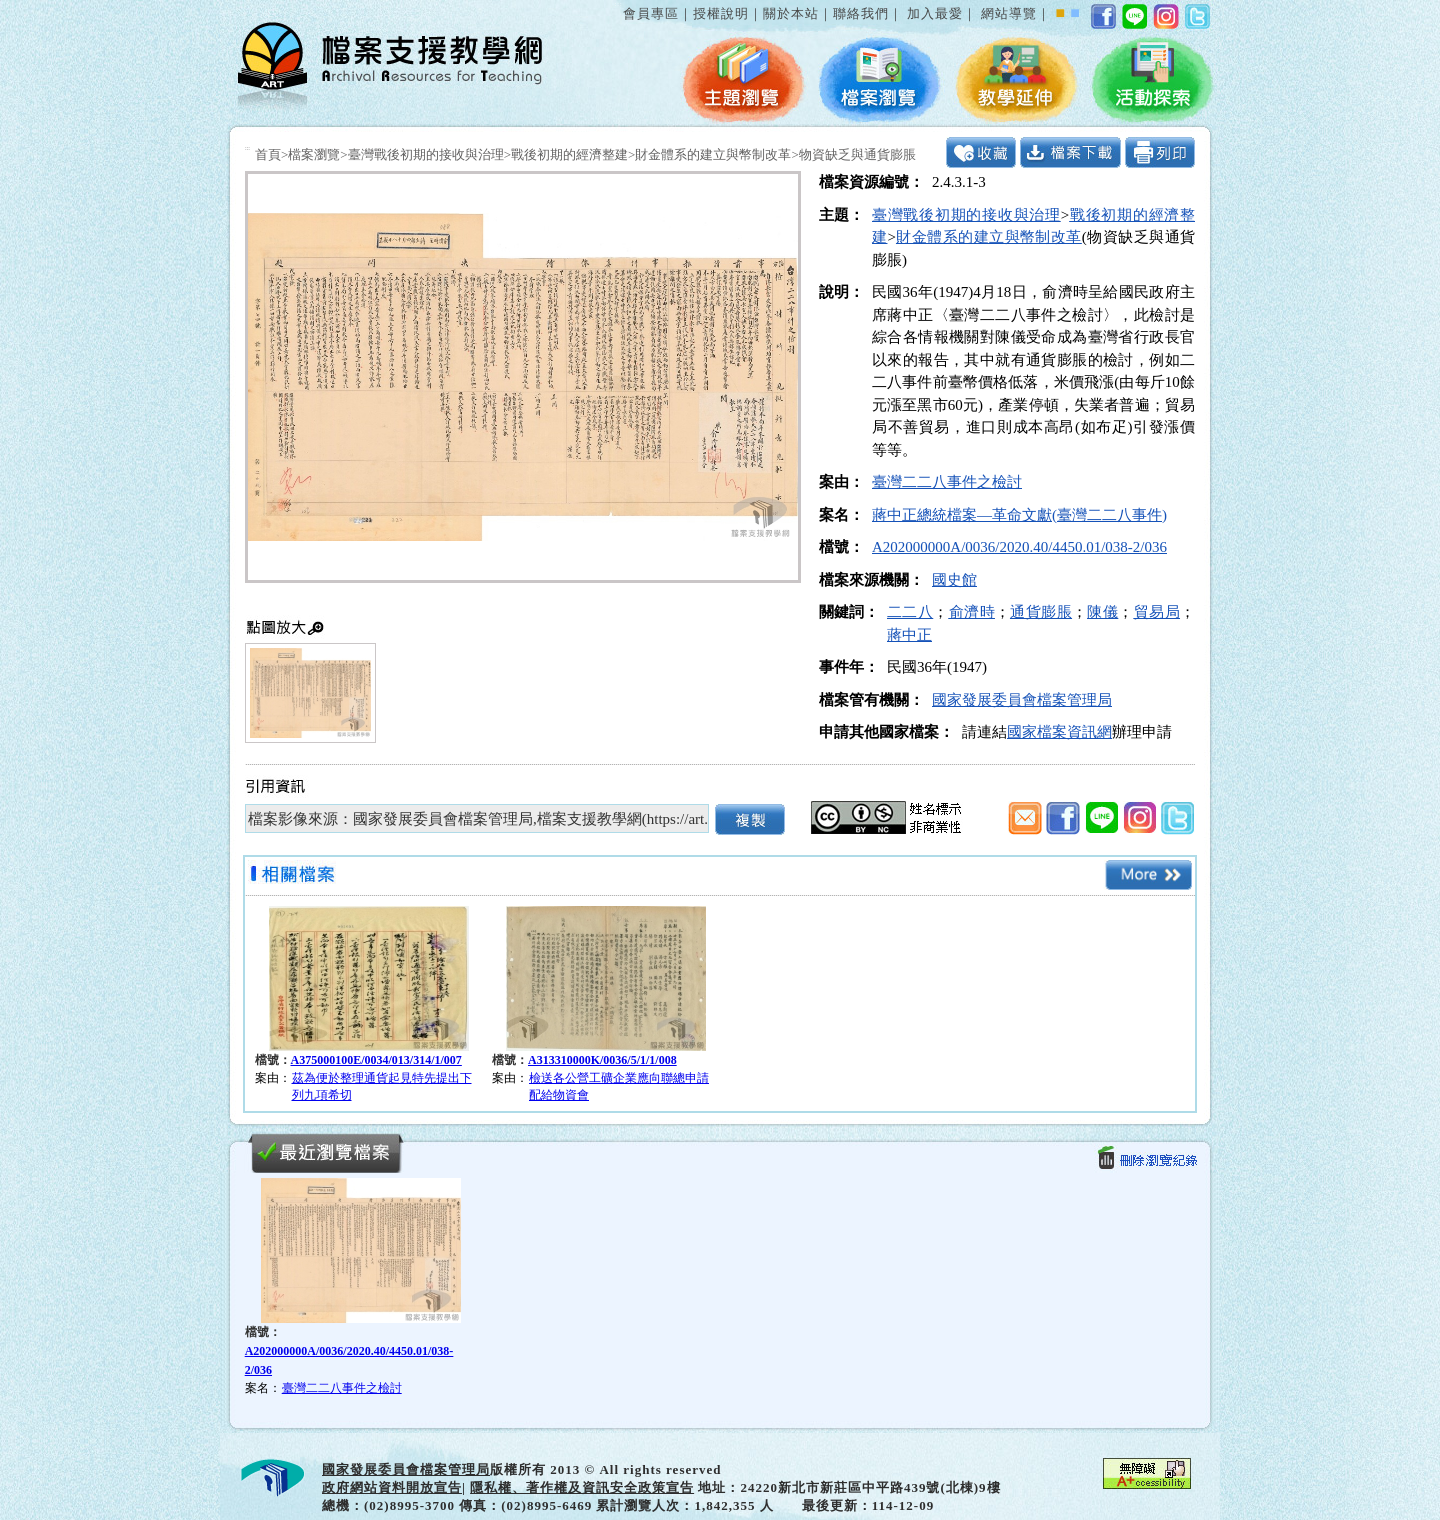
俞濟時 (971, 612)
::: (619, 3)
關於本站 (791, 13)
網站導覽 (1009, 13)
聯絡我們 (861, 13)
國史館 (954, 580)
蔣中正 (909, 635)
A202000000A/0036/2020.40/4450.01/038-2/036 (1019, 547)
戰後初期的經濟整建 (569, 154)
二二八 (910, 612)
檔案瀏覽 (314, 154)
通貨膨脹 (1041, 612)
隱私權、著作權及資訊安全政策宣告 (582, 1487)
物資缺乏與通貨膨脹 (857, 154)
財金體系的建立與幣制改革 (713, 154)
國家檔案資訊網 (1059, 732)
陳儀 (1102, 612)
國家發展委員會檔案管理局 (1022, 700)
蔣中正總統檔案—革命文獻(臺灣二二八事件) (1019, 515)
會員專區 (651, 13)
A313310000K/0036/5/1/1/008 (602, 1060)
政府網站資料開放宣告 (392, 1487)
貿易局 (1156, 612)
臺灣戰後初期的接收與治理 (426, 154)
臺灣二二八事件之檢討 (947, 482)
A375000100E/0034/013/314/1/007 (376, 1060)
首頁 (268, 154)
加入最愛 (935, 13)
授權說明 (721, 13)
